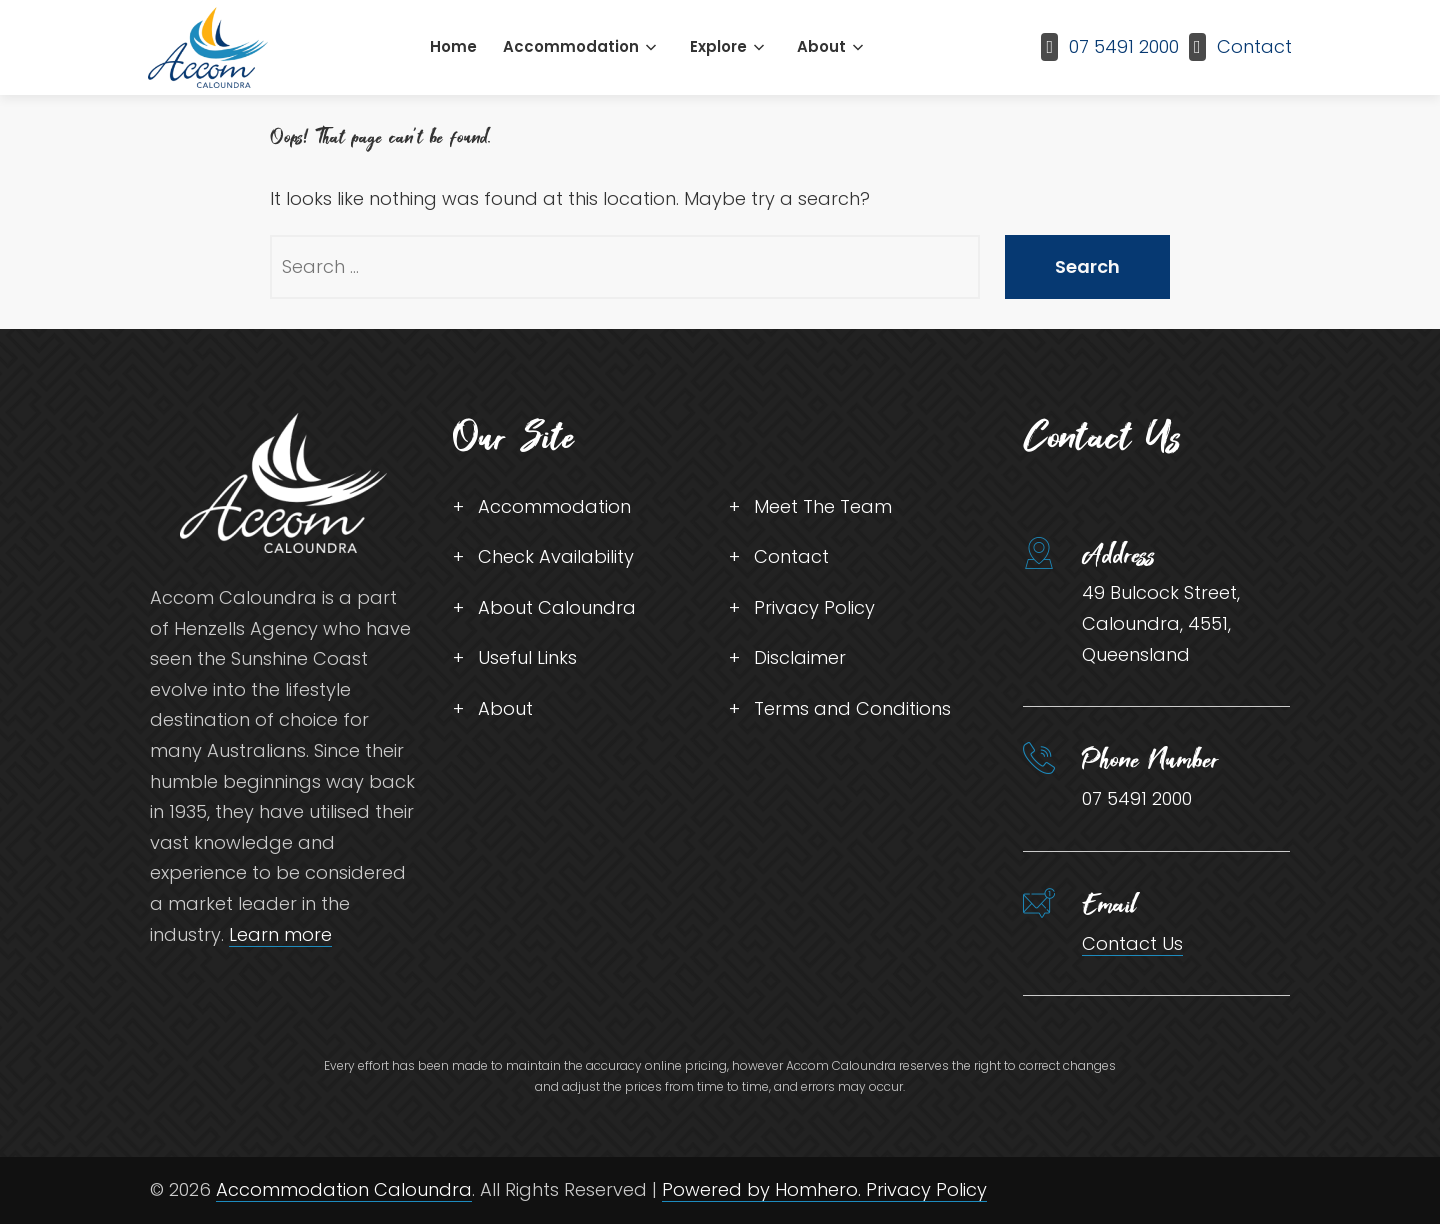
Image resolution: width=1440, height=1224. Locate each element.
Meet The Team (823, 506)
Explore (718, 46)
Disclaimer (800, 657)
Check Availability (556, 556)
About (821, 46)
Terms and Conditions (852, 708)
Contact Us (1132, 943)
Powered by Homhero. (764, 1189)
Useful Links (527, 657)
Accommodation (571, 46)
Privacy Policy (814, 607)
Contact (1254, 46)
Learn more (280, 934)
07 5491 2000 (1124, 46)
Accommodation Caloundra (344, 1189)
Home (453, 46)
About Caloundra (557, 607)
